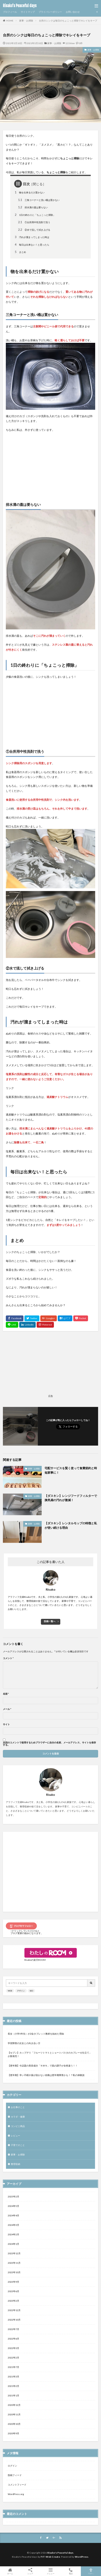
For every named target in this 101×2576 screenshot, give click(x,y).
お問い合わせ (73, 11)
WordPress (81, 2556)
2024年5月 (13, 2206)
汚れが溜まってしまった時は (31, 237)
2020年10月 (14, 2423)
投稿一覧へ (49, 1621)
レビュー (15, 2135)
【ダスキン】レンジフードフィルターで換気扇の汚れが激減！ (71, 1498)
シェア (30, 2571)
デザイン (21, 1991)
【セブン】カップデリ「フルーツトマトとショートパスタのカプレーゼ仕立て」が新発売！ (50, 2054)
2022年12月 (14, 2310)
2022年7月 (13, 2329)
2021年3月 (13, 2376)
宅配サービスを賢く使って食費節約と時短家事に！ (71, 1470)
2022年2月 (13, 2357)
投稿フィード (15, 2475)
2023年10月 (14, 2272)
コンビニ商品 (18, 2126)
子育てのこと (18, 2145)
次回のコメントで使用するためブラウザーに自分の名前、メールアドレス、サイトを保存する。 (49, 1743)
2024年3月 (13, 2224)
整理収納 (15, 2164)
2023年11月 (14, 2262)
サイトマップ (28, 11)
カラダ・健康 (18, 2116)
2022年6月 (13, 2338)
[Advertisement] (50, 463)
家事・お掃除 (26, 20)
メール (7, 1709)
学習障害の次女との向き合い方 (24, 2043)
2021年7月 (13, 2367)
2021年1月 (13, 2395)
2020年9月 (13, 2433)
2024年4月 (13, 2215)
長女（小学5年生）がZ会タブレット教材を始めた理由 (36, 2033)
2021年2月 (13, 2386)
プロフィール (10, 11)
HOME (9, 20)
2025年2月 (13, 2196)
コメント (8, 1658)
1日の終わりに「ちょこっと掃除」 (34, 215)
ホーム (10, 2571)
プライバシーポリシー (50, 11)
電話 (71, 2571)
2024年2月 (13, 2234)
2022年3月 (13, 2348)
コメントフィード (17, 2484)
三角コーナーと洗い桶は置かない (38, 200)
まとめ (20, 252)
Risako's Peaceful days (19, 6)
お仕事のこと (18, 2107)
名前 (6, 1694)
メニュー (50, 2571)
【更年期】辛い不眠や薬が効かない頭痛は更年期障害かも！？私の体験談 (46, 2075)
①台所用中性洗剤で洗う (33, 222)
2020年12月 (14, 2405)
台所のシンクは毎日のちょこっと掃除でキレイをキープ (68, 20)
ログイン (12, 2465)
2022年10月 (14, 2319)
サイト (6, 1724)
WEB (10, 1991)
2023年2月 (13, 2300)
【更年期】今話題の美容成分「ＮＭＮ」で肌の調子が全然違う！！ (43, 2065)
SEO (31, 1991)
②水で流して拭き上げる (33, 229)
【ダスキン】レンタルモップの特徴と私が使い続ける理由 (71, 1525)
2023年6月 (13, 2291)
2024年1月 (13, 2243)
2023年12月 (14, 2253)
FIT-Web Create (50, 2556)
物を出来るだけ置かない (29, 192)
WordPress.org (16, 2494)
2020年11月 (14, 2414)
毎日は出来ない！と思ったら (31, 244)
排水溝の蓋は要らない (32, 207)
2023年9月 (13, 2281)
